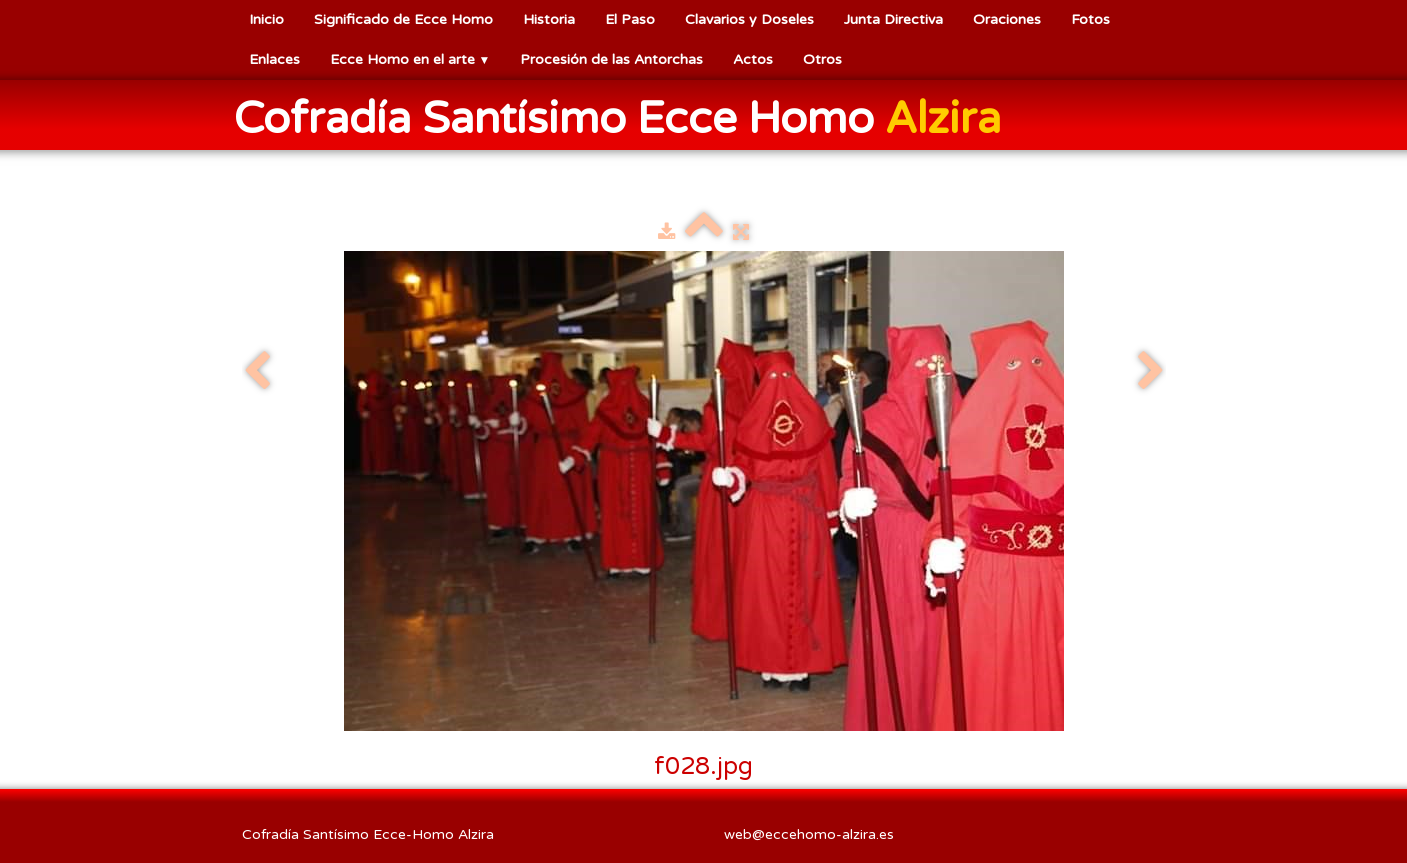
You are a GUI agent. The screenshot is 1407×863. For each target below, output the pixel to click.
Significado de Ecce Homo (403, 19)
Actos (753, 59)
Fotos (1090, 19)
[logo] (625, 117)
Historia (549, 19)
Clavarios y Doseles (749, 19)
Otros (822, 59)
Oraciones (1007, 19)
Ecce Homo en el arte (410, 59)
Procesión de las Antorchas (611, 59)
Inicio (266, 19)
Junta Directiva (893, 19)
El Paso (630, 19)
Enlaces (274, 59)
